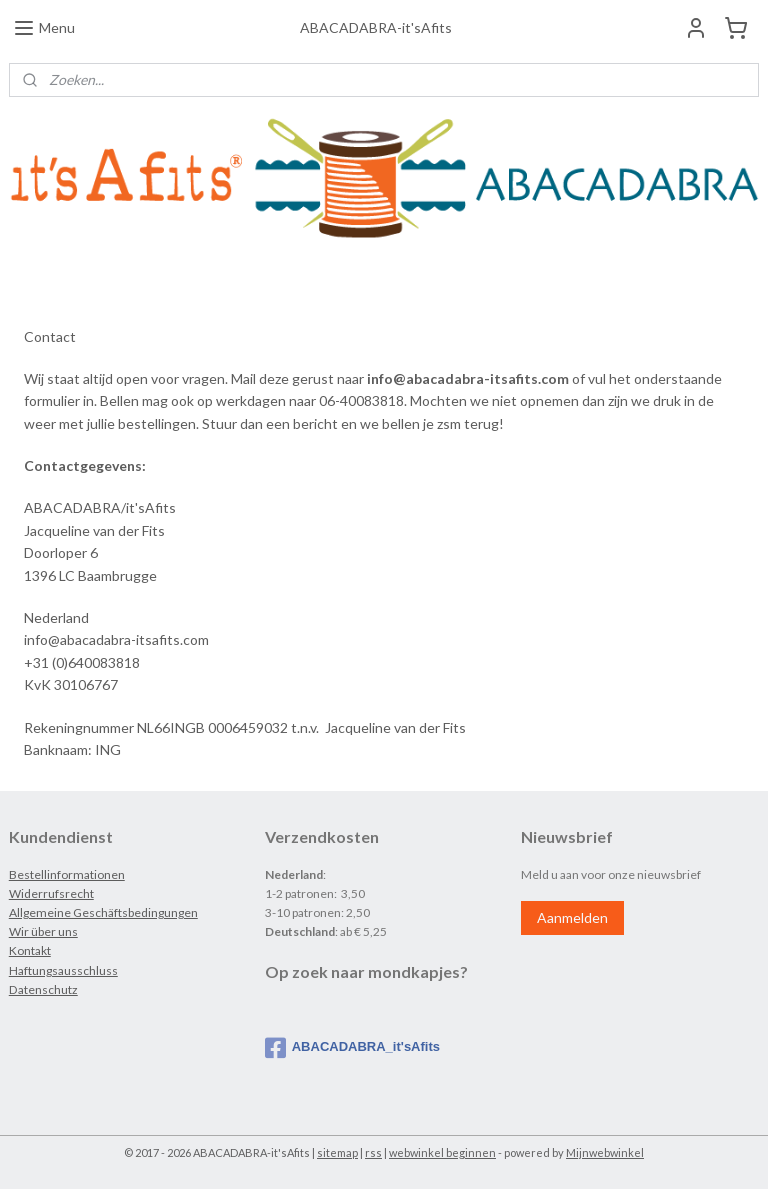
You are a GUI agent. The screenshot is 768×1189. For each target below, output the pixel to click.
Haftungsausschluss (63, 970)
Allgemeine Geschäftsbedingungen (103, 912)
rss (373, 1152)
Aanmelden (572, 917)
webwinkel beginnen (442, 1152)
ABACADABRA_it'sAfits (352, 1048)
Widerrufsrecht (51, 893)
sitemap (337, 1152)
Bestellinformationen (67, 874)
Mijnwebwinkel (605, 1152)
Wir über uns (43, 931)
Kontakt (30, 950)
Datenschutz (43, 989)
